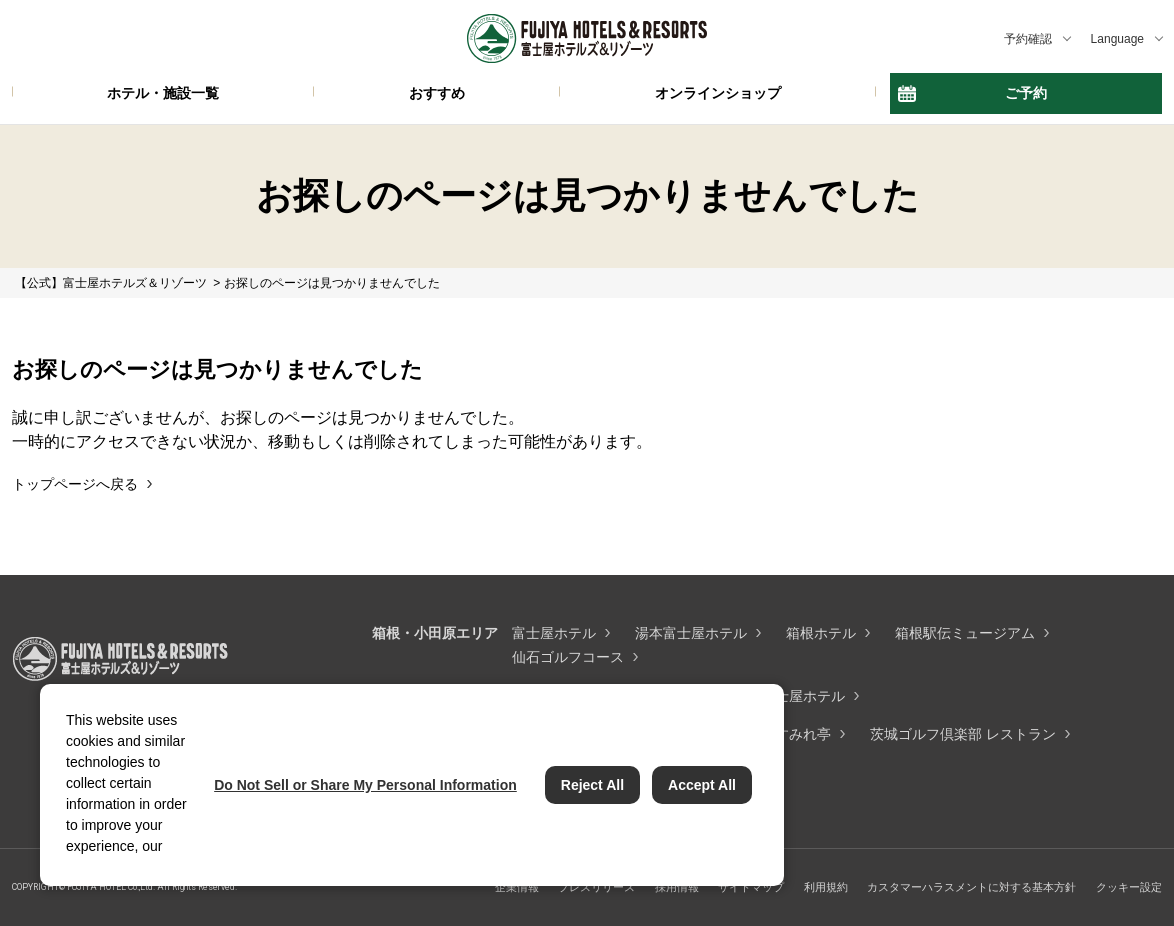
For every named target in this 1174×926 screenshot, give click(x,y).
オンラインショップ (718, 93)
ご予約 (1026, 93)
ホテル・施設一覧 (163, 93)
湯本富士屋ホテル (691, 633)
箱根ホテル (821, 633)
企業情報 (517, 887)
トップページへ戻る (75, 484)
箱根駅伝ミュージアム (965, 633)
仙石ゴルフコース (568, 657)
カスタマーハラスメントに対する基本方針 (971, 887)
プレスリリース (596, 887)
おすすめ (437, 93)
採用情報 (677, 887)
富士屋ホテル (554, 633)
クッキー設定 (1129, 887)
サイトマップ (751, 887)
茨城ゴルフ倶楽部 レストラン (963, 734)
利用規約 (826, 887)
